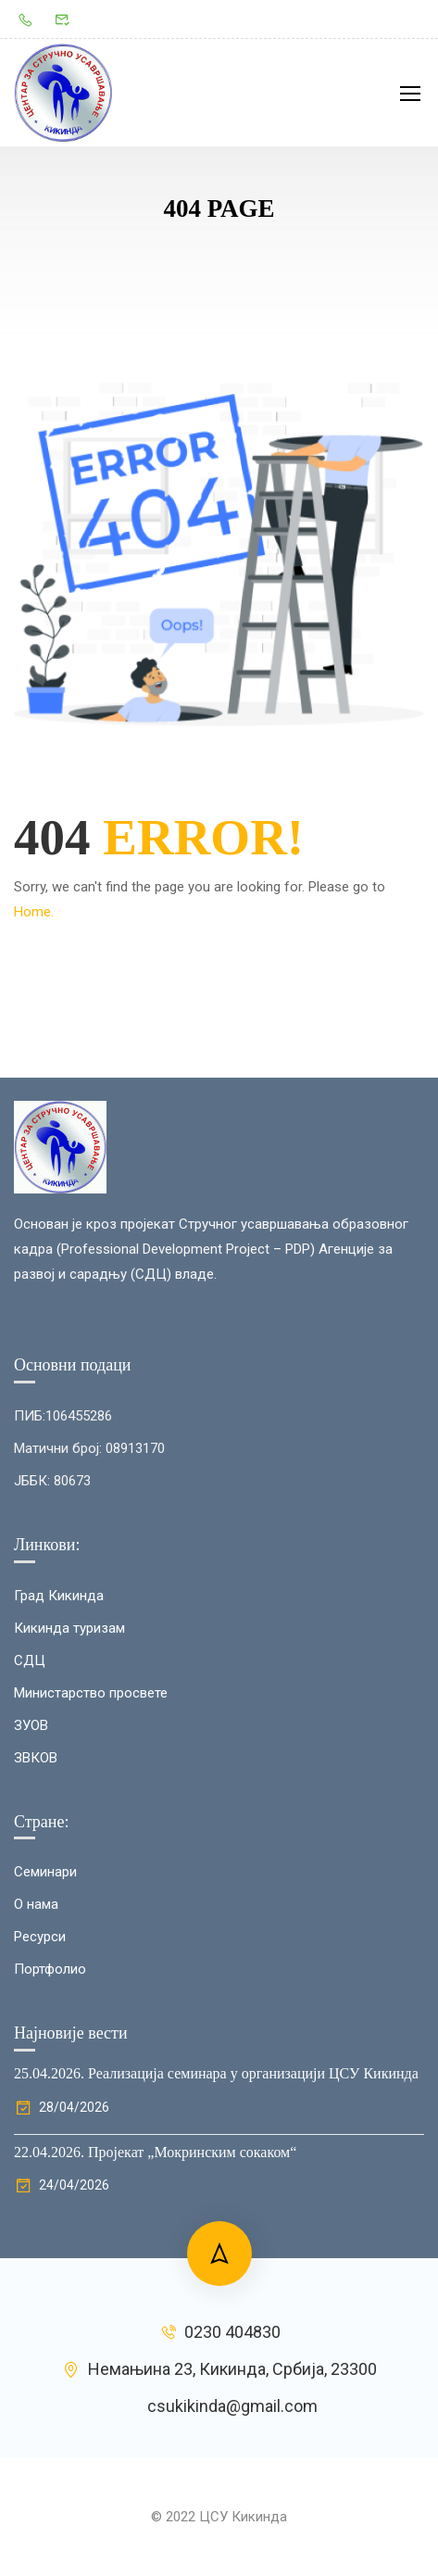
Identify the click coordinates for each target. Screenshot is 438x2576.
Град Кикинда (59, 1741)
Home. (34, 911)
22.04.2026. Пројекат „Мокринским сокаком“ (155, 2297)
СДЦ (29, 1806)
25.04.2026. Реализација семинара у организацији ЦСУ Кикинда (216, 2220)
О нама (36, 2050)
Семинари (45, 2018)
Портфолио (50, 2115)
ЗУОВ (31, 1871)
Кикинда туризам (69, 1773)
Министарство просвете (91, 1838)
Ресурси (40, 2083)
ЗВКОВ (35, 1903)
